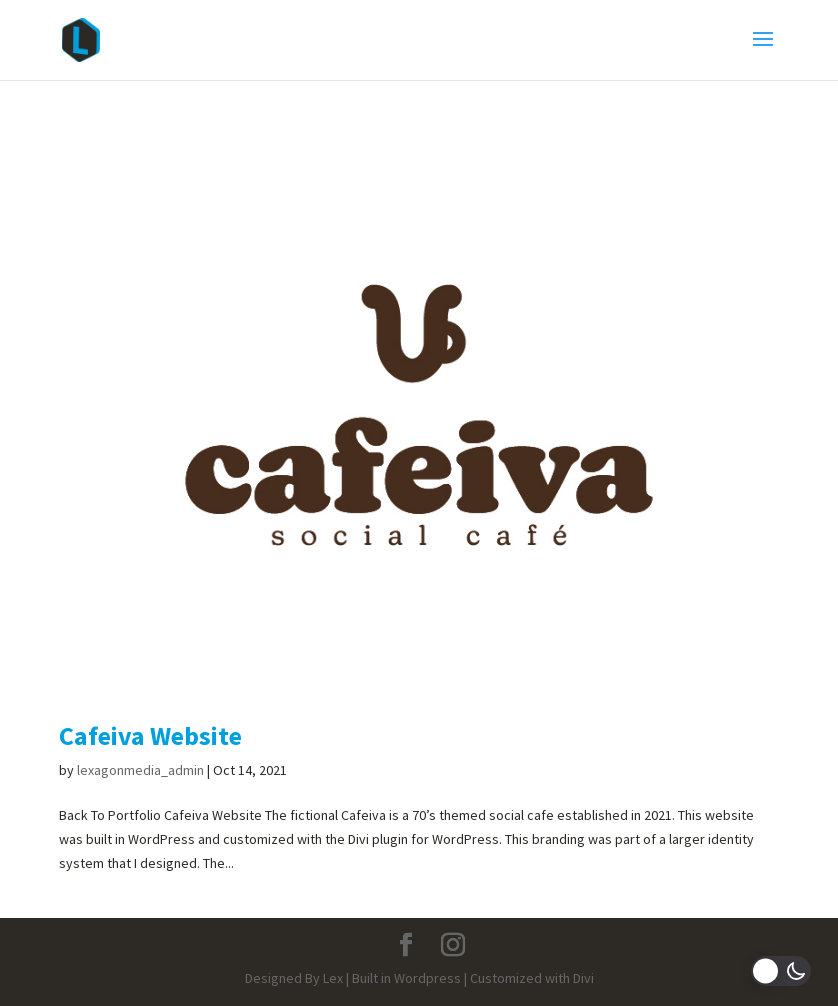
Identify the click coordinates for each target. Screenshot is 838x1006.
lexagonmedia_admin (140, 770)
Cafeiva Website (150, 735)
